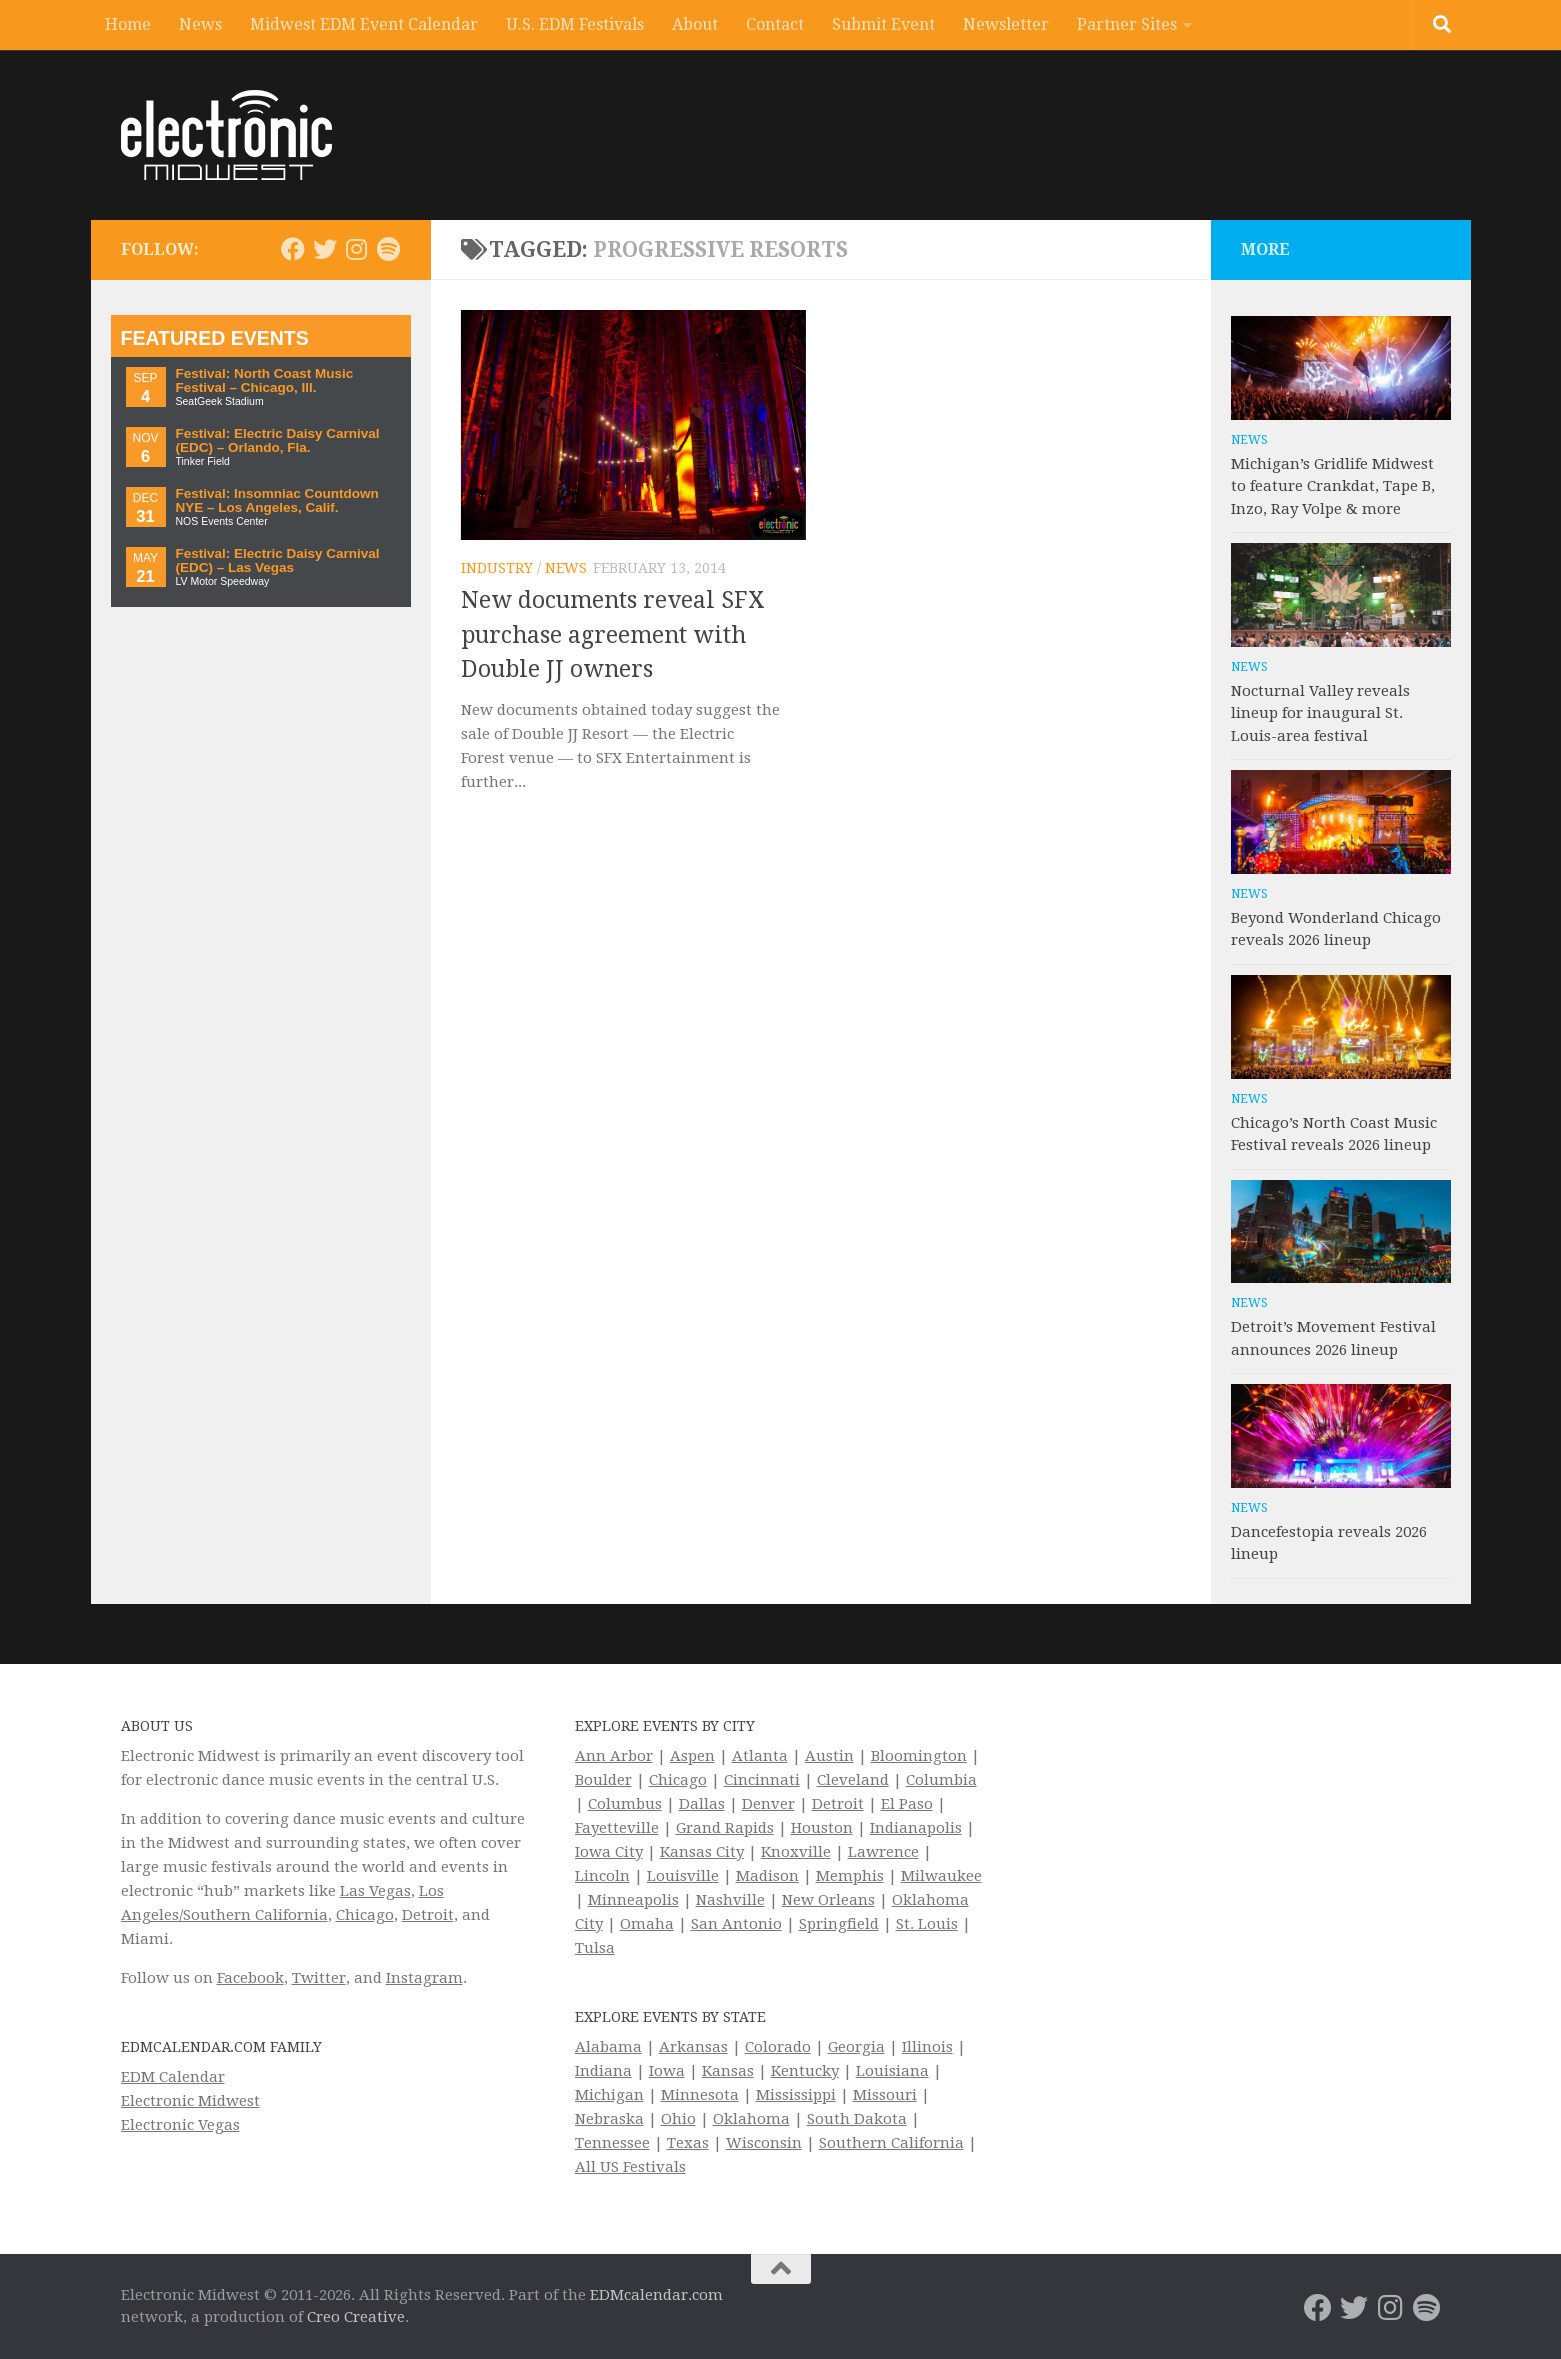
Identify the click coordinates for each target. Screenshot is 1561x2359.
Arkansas (693, 2047)
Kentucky (805, 2071)
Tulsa (595, 1948)
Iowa (667, 2071)
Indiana (603, 2071)
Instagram (424, 1978)
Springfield (839, 1924)
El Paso (907, 1804)
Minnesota (700, 2095)
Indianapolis (916, 1828)
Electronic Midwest (190, 2101)
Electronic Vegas (180, 2125)
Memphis (850, 1876)
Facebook (250, 1978)
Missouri (885, 2095)
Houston (822, 1828)
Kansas (728, 2071)
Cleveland (853, 1780)
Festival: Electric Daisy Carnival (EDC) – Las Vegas (278, 560)
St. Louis (927, 1924)
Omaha (647, 1924)
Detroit (428, 1915)
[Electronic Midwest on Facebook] (293, 249)
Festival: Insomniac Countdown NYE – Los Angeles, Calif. (277, 500)
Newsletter (1006, 24)
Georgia (856, 2047)
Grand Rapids (725, 1828)
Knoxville (796, 1852)
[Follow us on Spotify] (389, 249)
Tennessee (612, 2143)
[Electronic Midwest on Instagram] (357, 249)
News (200, 24)
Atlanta (760, 1756)
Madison (767, 1876)
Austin (829, 1756)
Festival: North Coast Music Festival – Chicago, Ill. (265, 380)
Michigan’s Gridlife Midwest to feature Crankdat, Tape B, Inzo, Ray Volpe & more (1333, 486)
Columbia (941, 1780)
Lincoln (602, 1876)
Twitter (319, 1978)
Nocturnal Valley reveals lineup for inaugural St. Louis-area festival (1320, 713)
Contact (775, 24)
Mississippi (796, 2095)
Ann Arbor (614, 1756)
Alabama (608, 2047)
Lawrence (883, 1852)
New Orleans (828, 1900)
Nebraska (609, 2119)
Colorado (778, 2047)
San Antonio (736, 1924)
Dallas (702, 1804)
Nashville (730, 1900)
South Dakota (857, 2119)
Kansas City (702, 1852)
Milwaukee (941, 1876)
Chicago (365, 1915)
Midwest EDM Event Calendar (364, 24)
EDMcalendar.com (656, 2295)
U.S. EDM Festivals (575, 24)
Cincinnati (762, 1780)
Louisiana (892, 2071)
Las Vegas (375, 1891)
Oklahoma (751, 2119)
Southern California (891, 2143)
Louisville (683, 1876)
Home (128, 24)
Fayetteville (617, 1828)
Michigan (609, 2095)
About (695, 24)
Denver (768, 1804)
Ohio (678, 2119)
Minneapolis (633, 1900)
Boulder (603, 1780)
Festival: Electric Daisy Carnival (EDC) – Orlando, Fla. (278, 440)
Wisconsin (764, 2143)
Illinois (927, 2047)
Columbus (625, 1804)
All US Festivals (630, 2167)
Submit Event (883, 24)
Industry (497, 568)
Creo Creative (356, 2317)
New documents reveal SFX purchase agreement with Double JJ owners (613, 635)
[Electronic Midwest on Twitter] (325, 249)
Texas (688, 2143)
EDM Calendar (173, 2077)
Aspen (692, 1756)
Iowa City (609, 1852)
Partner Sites (1127, 24)
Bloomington (919, 1756)
